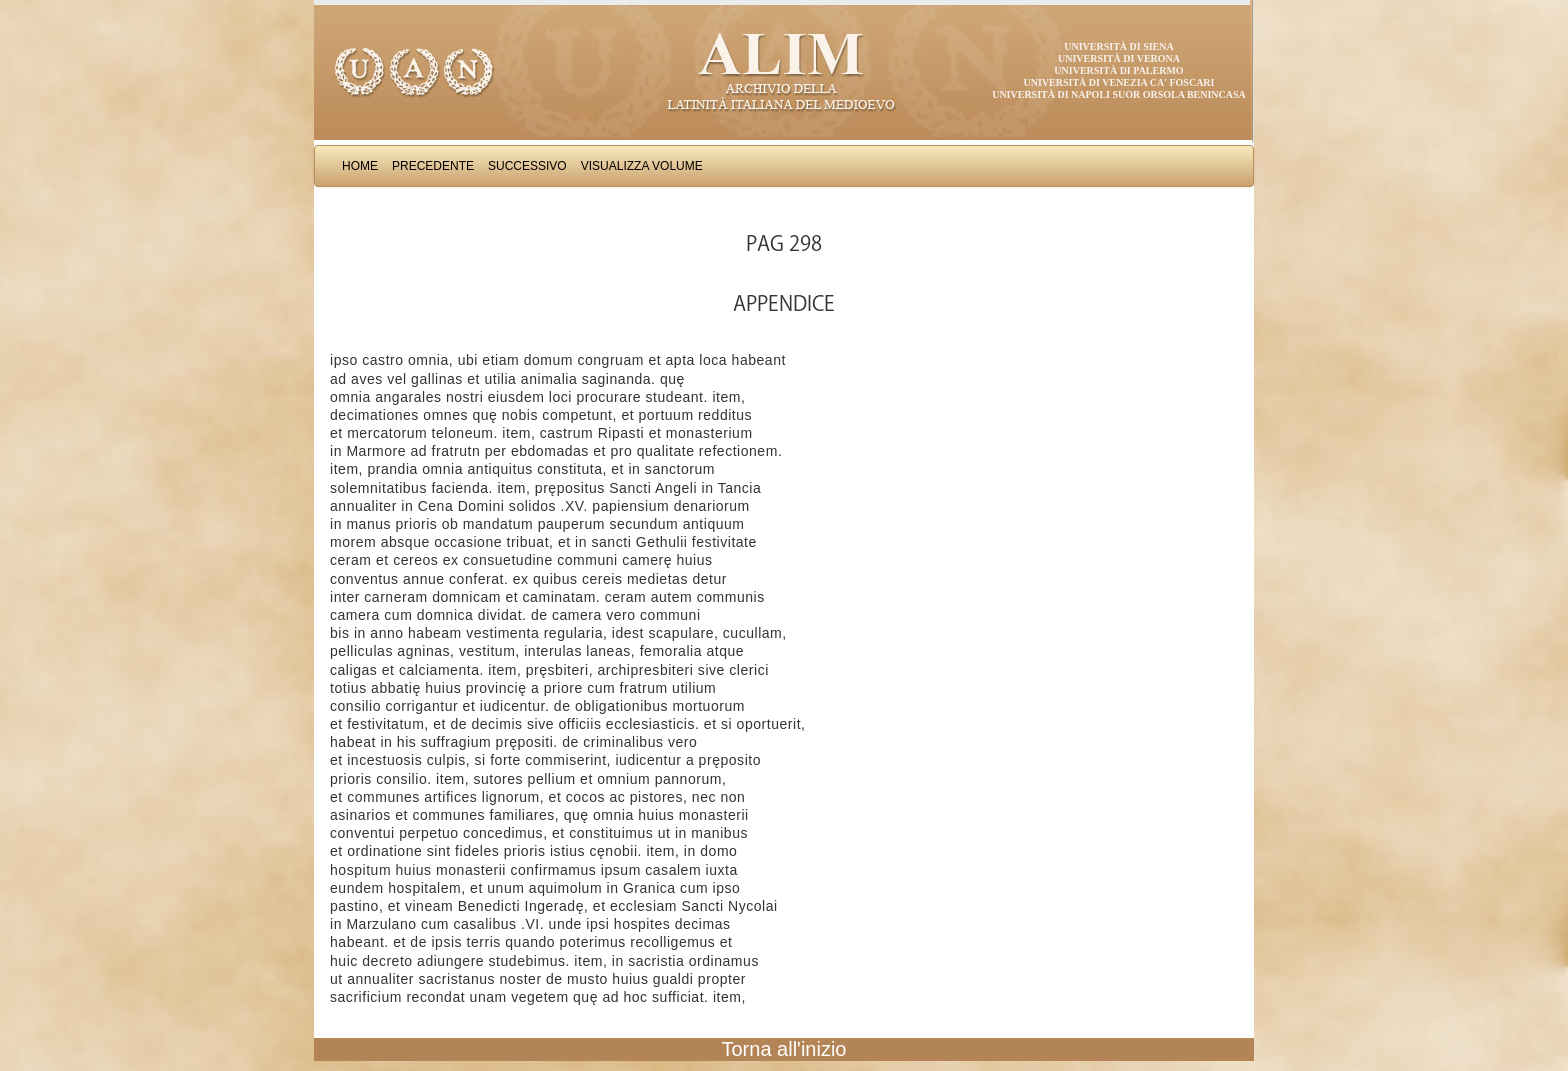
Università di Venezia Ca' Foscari (1119, 82)
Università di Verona (1119, 58)
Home (360, 166)
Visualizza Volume (642, 166)
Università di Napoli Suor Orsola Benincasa (1119, 94)
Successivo (527, 166)
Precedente (433, 166)
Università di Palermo (1118, 70)
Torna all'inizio (784, 1049)
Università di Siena (1118, 46)
